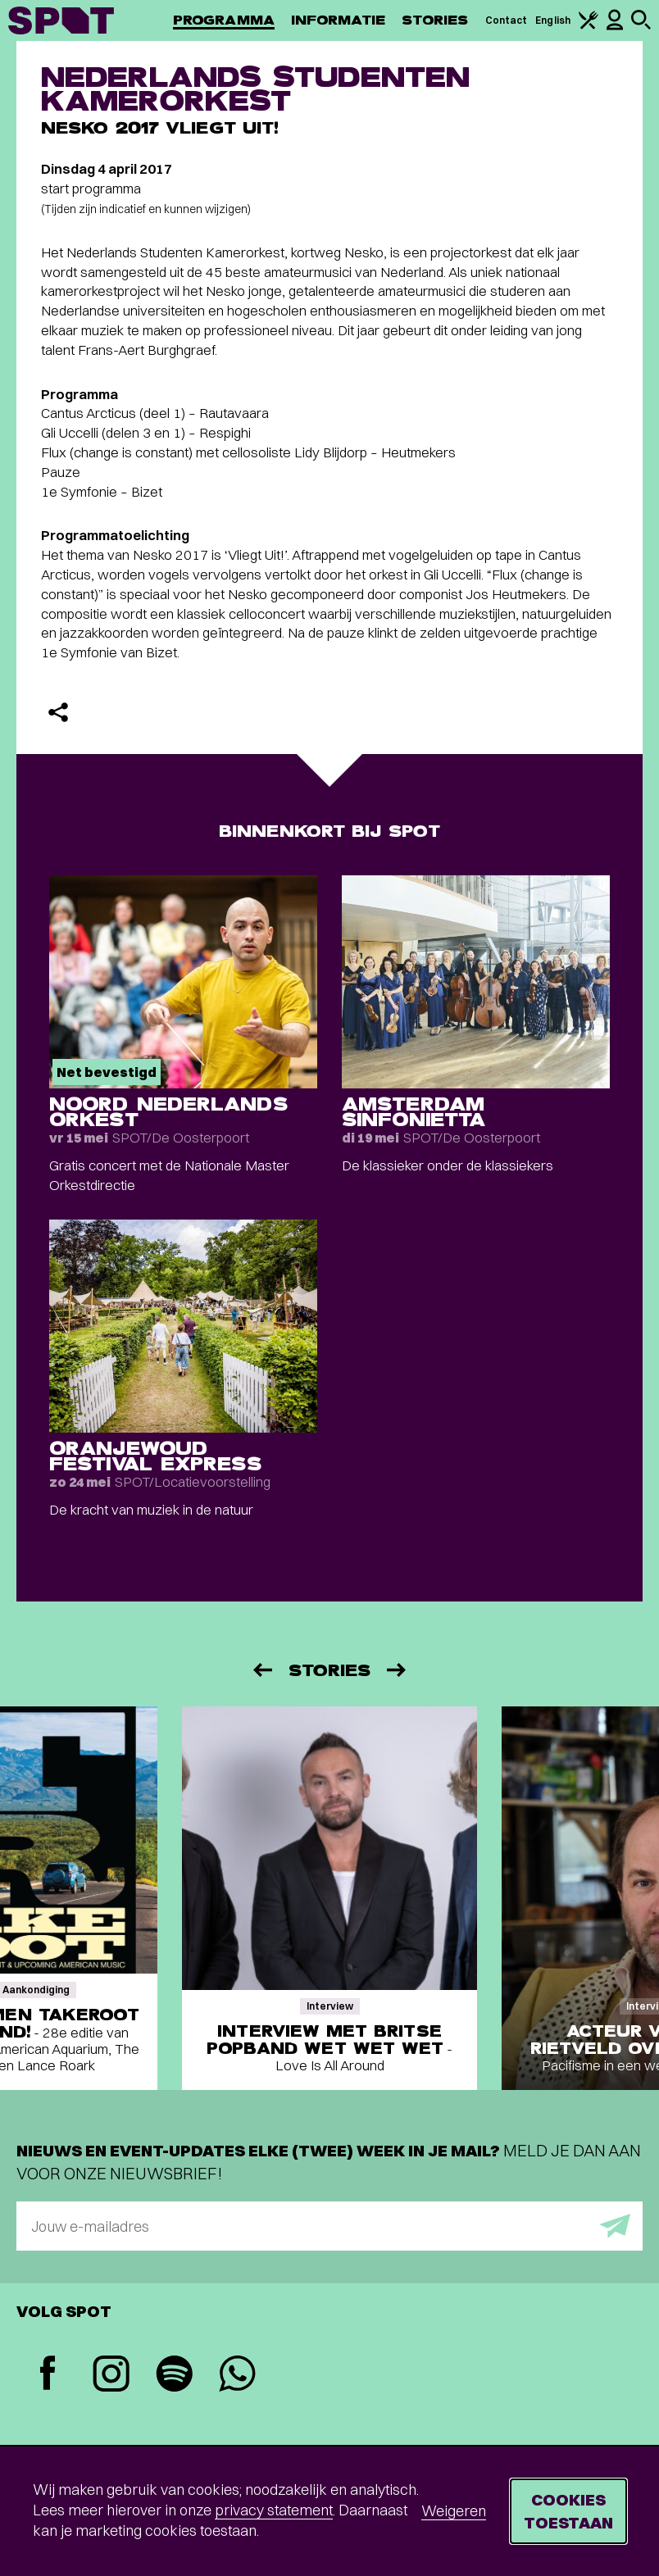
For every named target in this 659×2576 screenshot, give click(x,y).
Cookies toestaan (568, 2511)
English (552, 20)
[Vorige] (261, 1670)
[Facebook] (48, 2374)
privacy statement (274, 2510)
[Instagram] (111, 2375)
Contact (506, 20)
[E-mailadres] (329, 2226)
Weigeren (453, 2510)
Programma (224, 20)
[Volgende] (397, 1670)
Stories (435, 20)
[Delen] (58, 712)
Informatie (338, 20)
